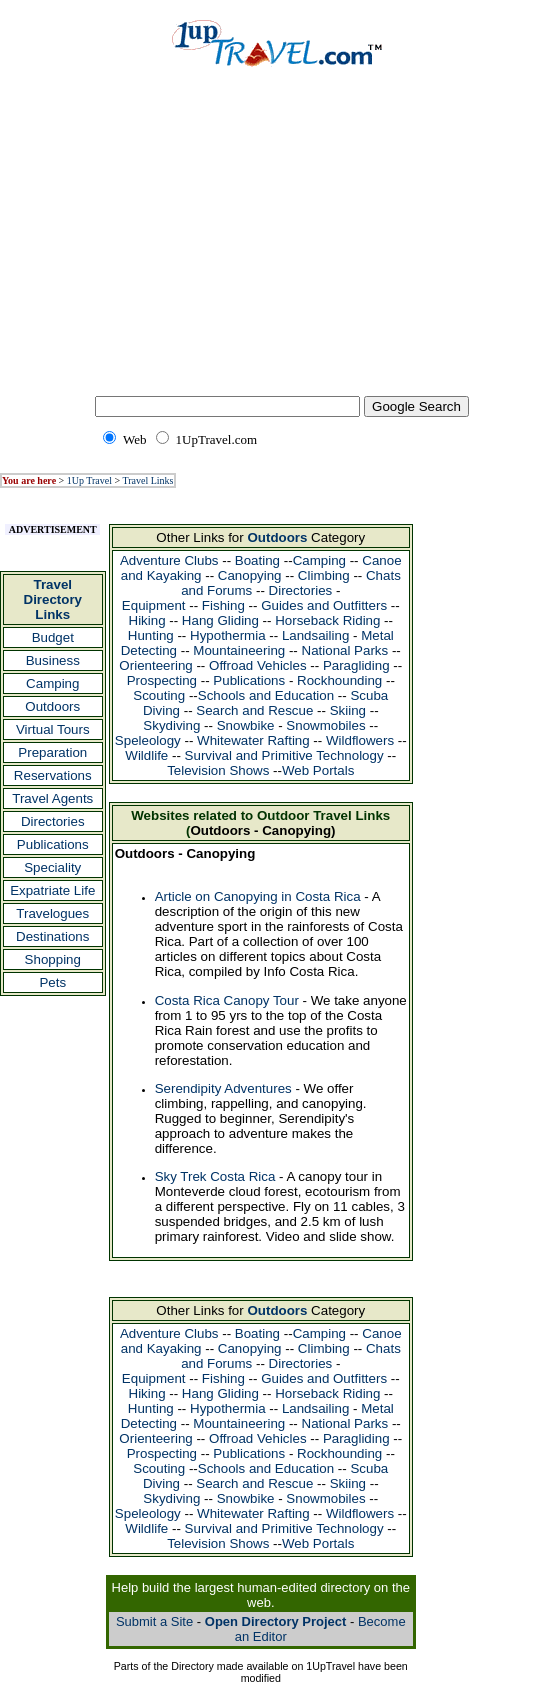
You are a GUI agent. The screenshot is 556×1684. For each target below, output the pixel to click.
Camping (52, 683)
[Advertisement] (278, 245)
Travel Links (147, 480)
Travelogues (52, 913)
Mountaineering (239, 650)
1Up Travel (89, 480)
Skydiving (171, 725)
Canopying (250, 575)
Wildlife (146, 755)
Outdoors (52, 706)
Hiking (147, 620)
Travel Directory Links (53, 599)
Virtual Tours (53, 729)
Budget (53, 637)
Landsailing (315, 635)
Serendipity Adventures (223, 1088)
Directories (53, 821)
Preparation (52, 752)
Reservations (53, 775)
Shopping (53, 959)
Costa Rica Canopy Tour (227, 1000)
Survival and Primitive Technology (284, 755)
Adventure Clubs (169, 560)
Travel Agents (52, 798)
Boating (257, 560)
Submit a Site (154, 1621)
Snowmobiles (325, 725)
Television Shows (218, 770)
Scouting (159, 695)
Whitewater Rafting (253, 740)
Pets (52, 982)
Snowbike (246, 725)
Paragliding (356, 665)
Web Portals (318, 770)
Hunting (151, 635)
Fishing (223, 605)
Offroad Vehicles (258, 665)
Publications (53, 844)
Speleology (148, 740)
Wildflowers (360, 740)
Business (53, 660)
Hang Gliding (220, 620)
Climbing (324, 575)
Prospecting (162, 680)
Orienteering (155, 665)
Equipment (154, 605)
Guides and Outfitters (324, 605)
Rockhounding (339, 680)
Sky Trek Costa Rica (215, 1176)
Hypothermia (228, 635)
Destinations (52, 936)
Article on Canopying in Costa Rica (258, 896)
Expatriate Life (52, 890)
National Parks (345, 650)
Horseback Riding (327, 620)
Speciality (52, 867)
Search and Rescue (254, 710)
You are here (29, 480)
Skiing (348, 710)
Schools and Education (266, 695)
